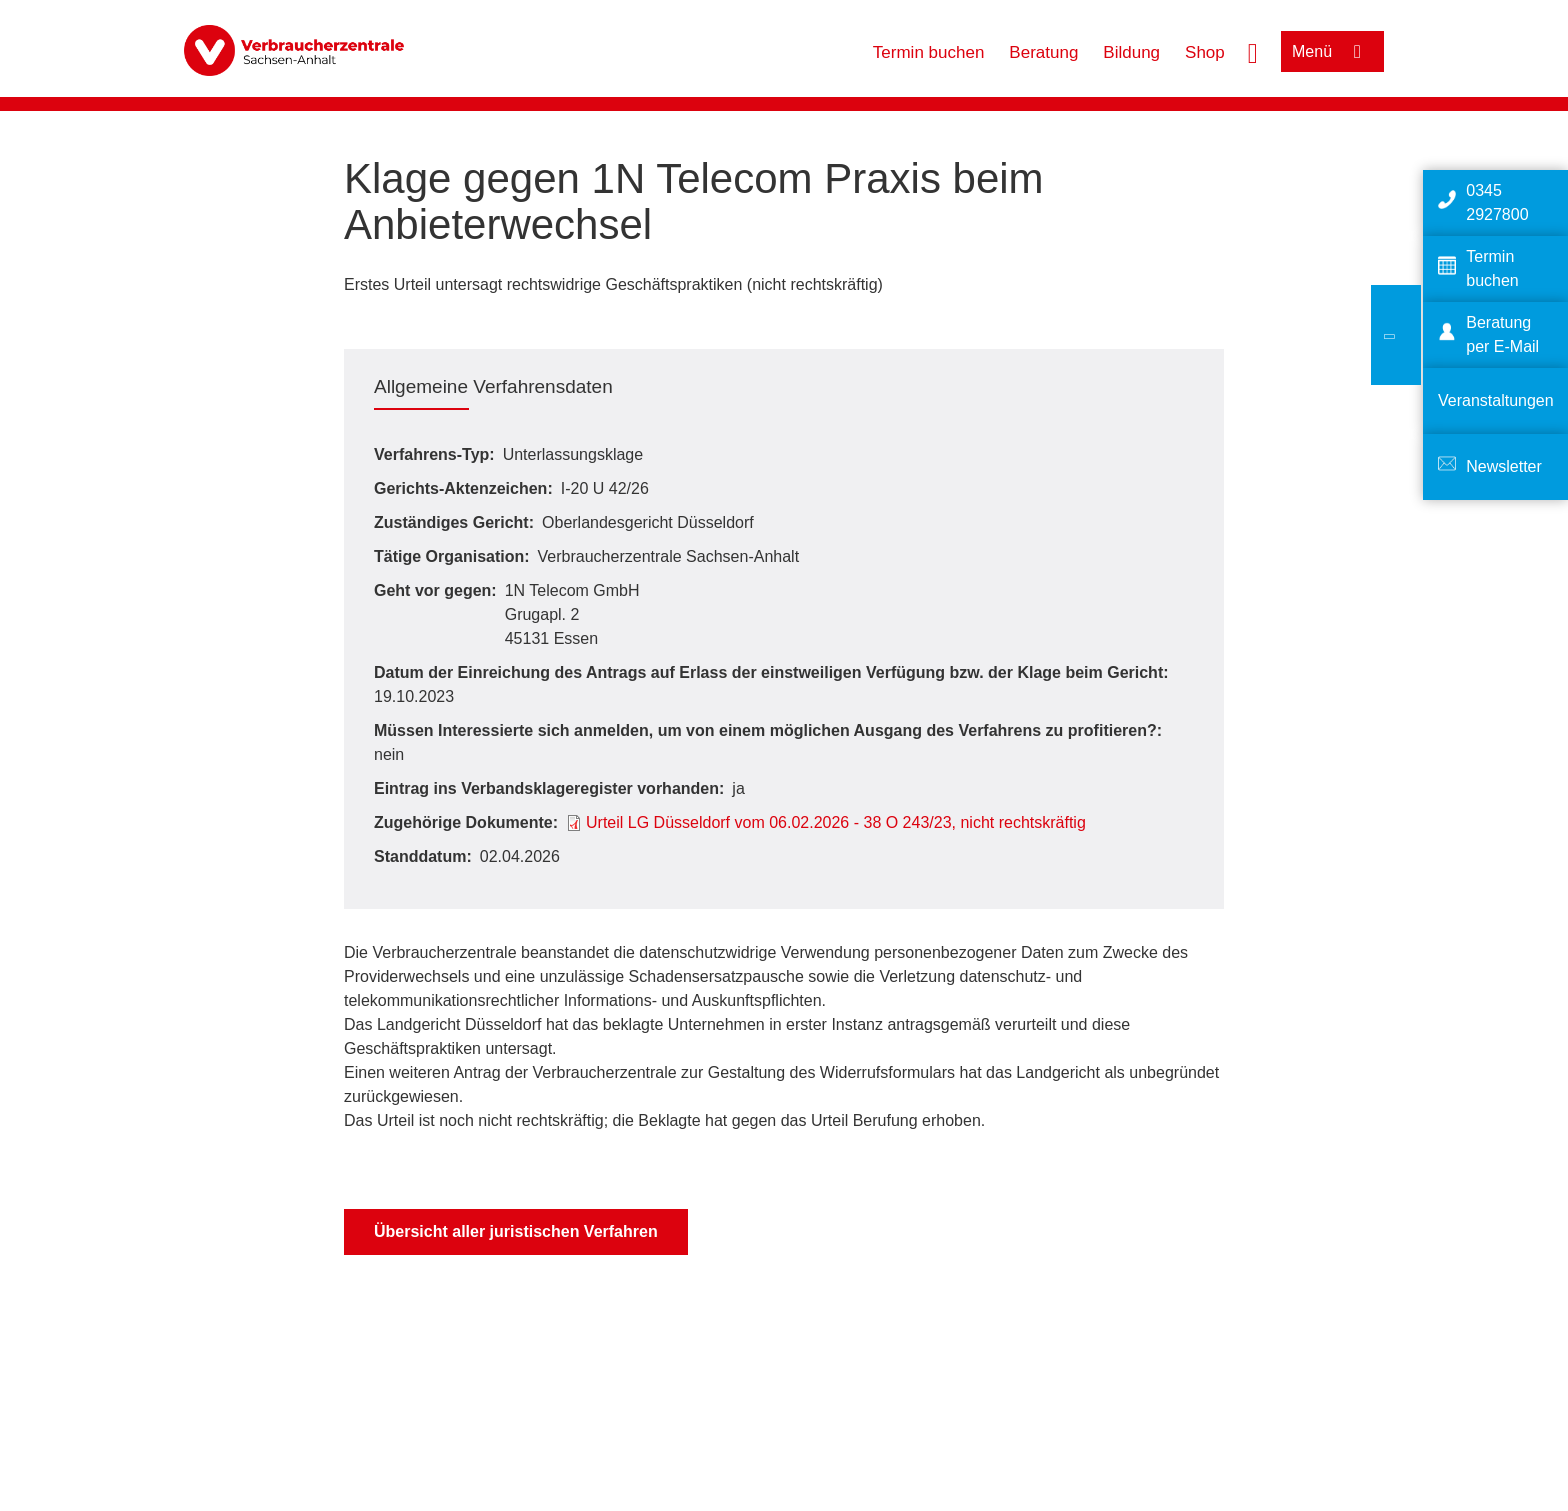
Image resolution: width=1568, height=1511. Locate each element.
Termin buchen (929, 52)
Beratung (1043, 52)
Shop (1205, 52)
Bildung (1131, 52)
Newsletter (1504, 466)
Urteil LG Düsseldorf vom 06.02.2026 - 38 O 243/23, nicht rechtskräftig (836, 822)
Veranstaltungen (1496, 400)
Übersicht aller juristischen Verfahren (516, 1231)
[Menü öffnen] (1332, 51)
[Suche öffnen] (1253, 51)
